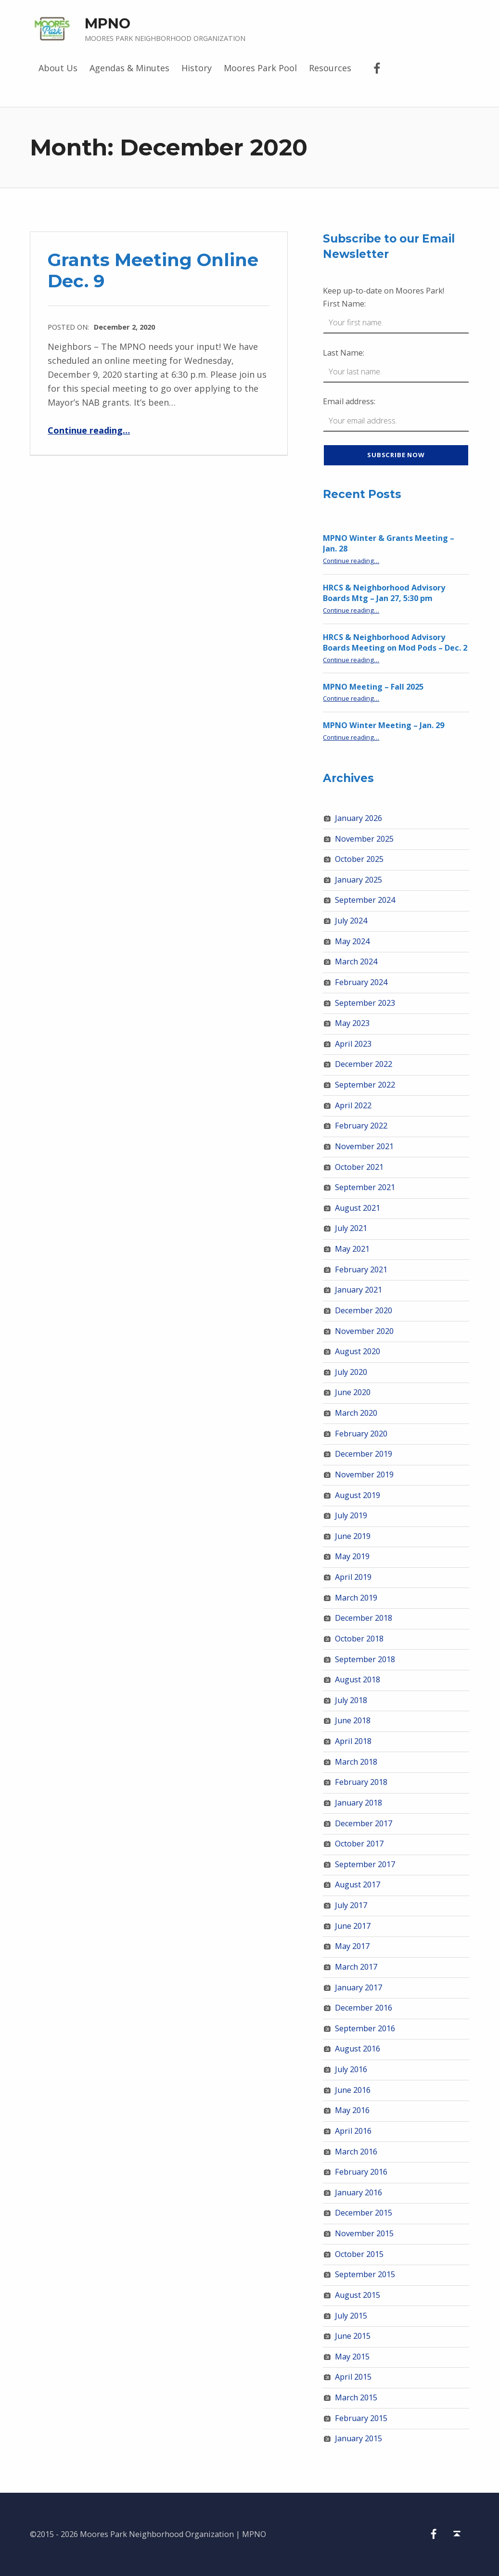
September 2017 (365, 1864)
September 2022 (365, 1084)
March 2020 (356, 1413)
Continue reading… (89, 430)
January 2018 (358, 1802)
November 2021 (364, 1146)
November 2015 (364, 2233)
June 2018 (353, 1720)
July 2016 (351, 2069)
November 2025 (364, 838)
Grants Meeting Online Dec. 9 (153, 270)
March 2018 (356, 1761)
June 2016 (353, 2090)
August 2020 (357, 1351)
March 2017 (356, 1966)
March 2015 (356, 2397)
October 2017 (359, 1843)
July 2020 (351, 1372)
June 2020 (353, 1392)
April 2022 (353, 1105)
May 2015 (352, 2356)
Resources (330, 68)
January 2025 (358, 879)
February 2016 (361, 2171)
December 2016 (363, 2007)
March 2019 (356, 1597)
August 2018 (357, 1679)
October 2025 (359, 859)
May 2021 (352, 1248)
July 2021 (351, 1228)
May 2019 (352, 1556)
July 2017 (351, 1905)
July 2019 (351, 1515)
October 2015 (359, 2254)
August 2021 (357, 1208)
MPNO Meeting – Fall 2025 (373, 686)
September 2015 (365, 2274)
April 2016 (353, 2131)
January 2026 (358, 818)
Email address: (349, 401)
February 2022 (361, 1125)
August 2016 (357, 2048)
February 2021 (361, 1269)
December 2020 (363, 1310)
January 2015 (358, 2438)
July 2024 (351, 920)
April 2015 (353, 2376)
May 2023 (352, 1023)
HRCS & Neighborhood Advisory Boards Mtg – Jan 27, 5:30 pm (384, 593)
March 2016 (356, 2151)
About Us (57, 68)
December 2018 (363, 1618)
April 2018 (353, 1741)
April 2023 (353, 1043)
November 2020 (364, 1331)
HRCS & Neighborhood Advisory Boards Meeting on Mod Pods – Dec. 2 (395, 643)
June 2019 (353, 1536)
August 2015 (357, 2295)
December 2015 (363, 2212)
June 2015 (353, 2336)
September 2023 (365, 1003)
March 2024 (356, 961)
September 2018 (365, 1659)
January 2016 (358, 2192)
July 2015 (351, 2315)
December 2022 (363, 1064)
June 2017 (353, 1926)
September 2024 (365, 900)
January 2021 (358, 1289)
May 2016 (352, 2110)
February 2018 (361, 1782)
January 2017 (358, 1987)
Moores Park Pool (260, 68)
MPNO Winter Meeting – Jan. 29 (383, 725)
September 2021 (365, 1187)
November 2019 (364, 1474)
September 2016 (365, 2028)
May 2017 (352, 1946)
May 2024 (352, 941)
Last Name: (343, 352)
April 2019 (353, 1577)
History (196, 68)
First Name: (344, 303)
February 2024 (361, 982)
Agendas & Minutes (129, 68)
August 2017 (357, 1884)
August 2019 (357, 1495)
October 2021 (359, 1167)
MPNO (107, 23)
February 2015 (361, 2418)
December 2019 (363, 1453)
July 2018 (351, 1700)
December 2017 (363, 1823)
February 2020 (361, 1433)
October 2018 (359, 1638)
